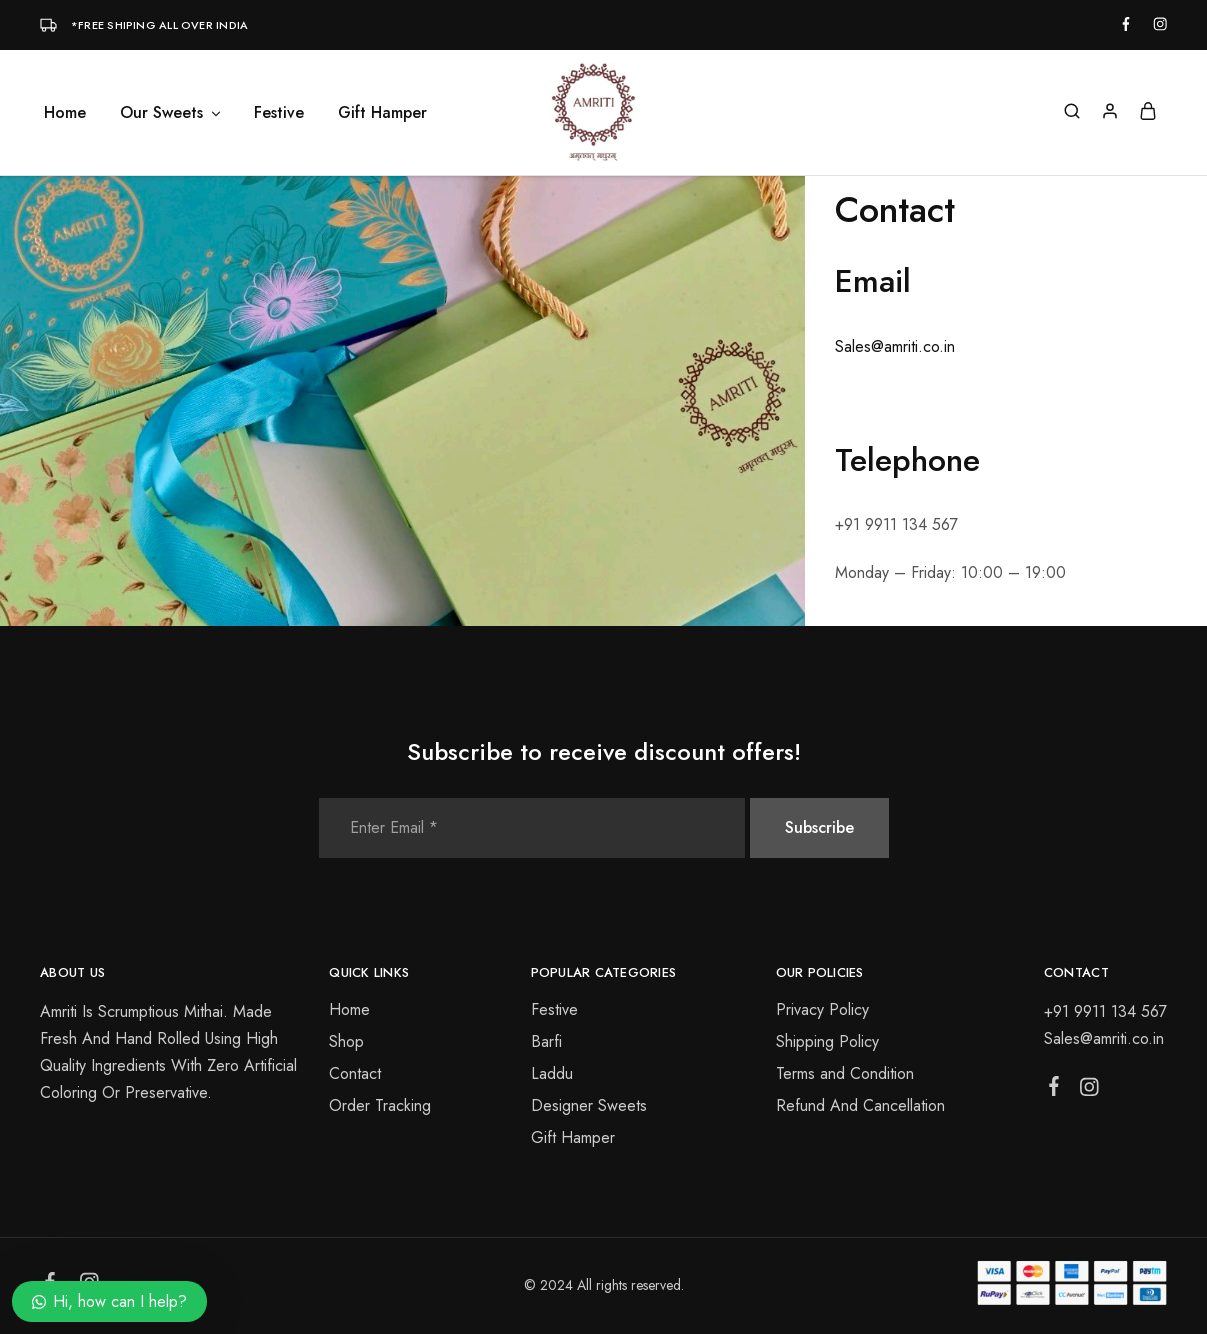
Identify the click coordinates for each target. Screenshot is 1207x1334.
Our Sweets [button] (171, 113)
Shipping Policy (827, 1041)
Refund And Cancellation (860, 1105)
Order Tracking (380, 1105)
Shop (346, 1041)
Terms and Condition (845, 1073)
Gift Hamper (382, 113)
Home (65, 113)
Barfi (546, 1041)
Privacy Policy (822, 1009)
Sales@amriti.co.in (895, 346)
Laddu (552, 1073)
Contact (355, 1073)
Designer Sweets (589, 1105)
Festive (279, 113)
